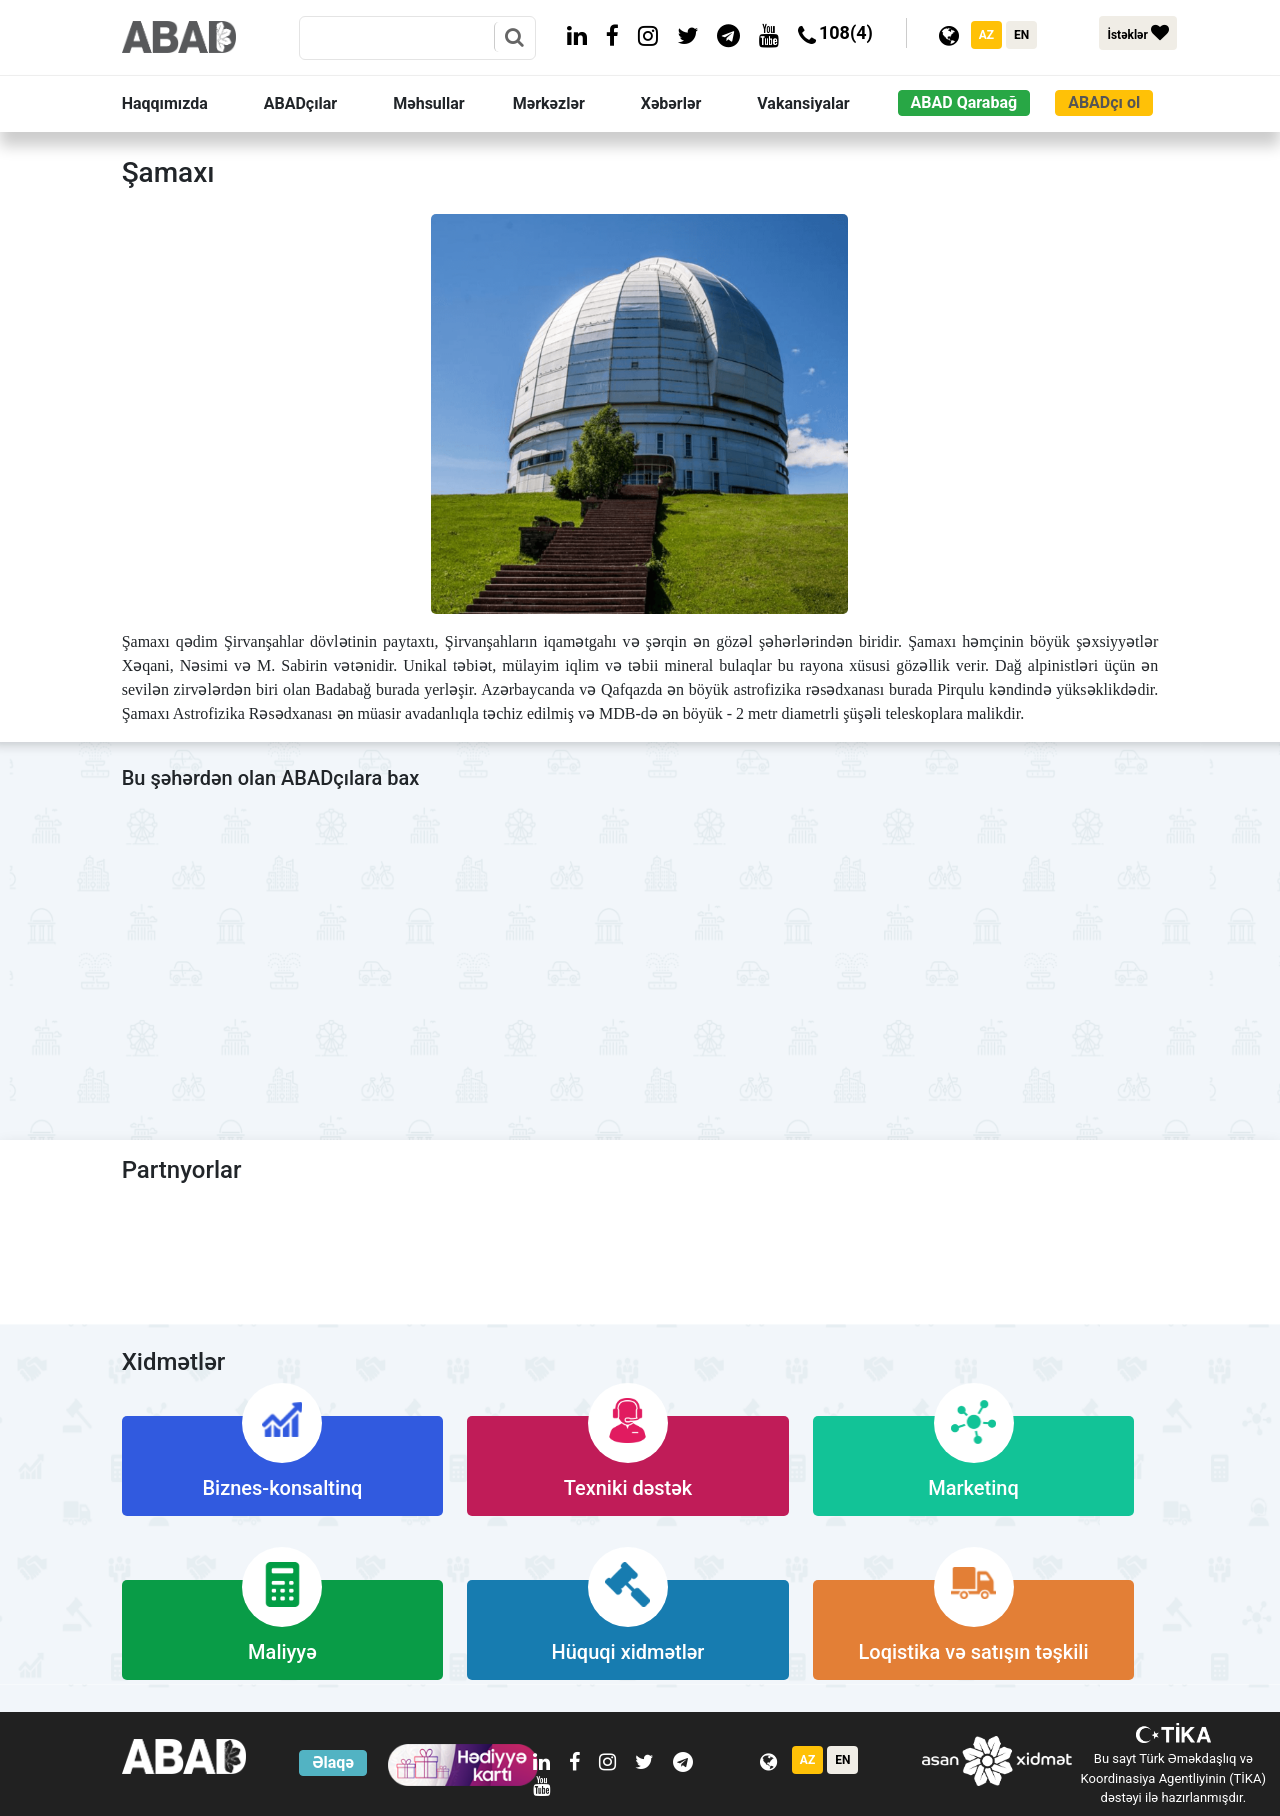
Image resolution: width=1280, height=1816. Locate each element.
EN (1021, 35)
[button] (189, 104)
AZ (986, 35)
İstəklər (1137, 33)
